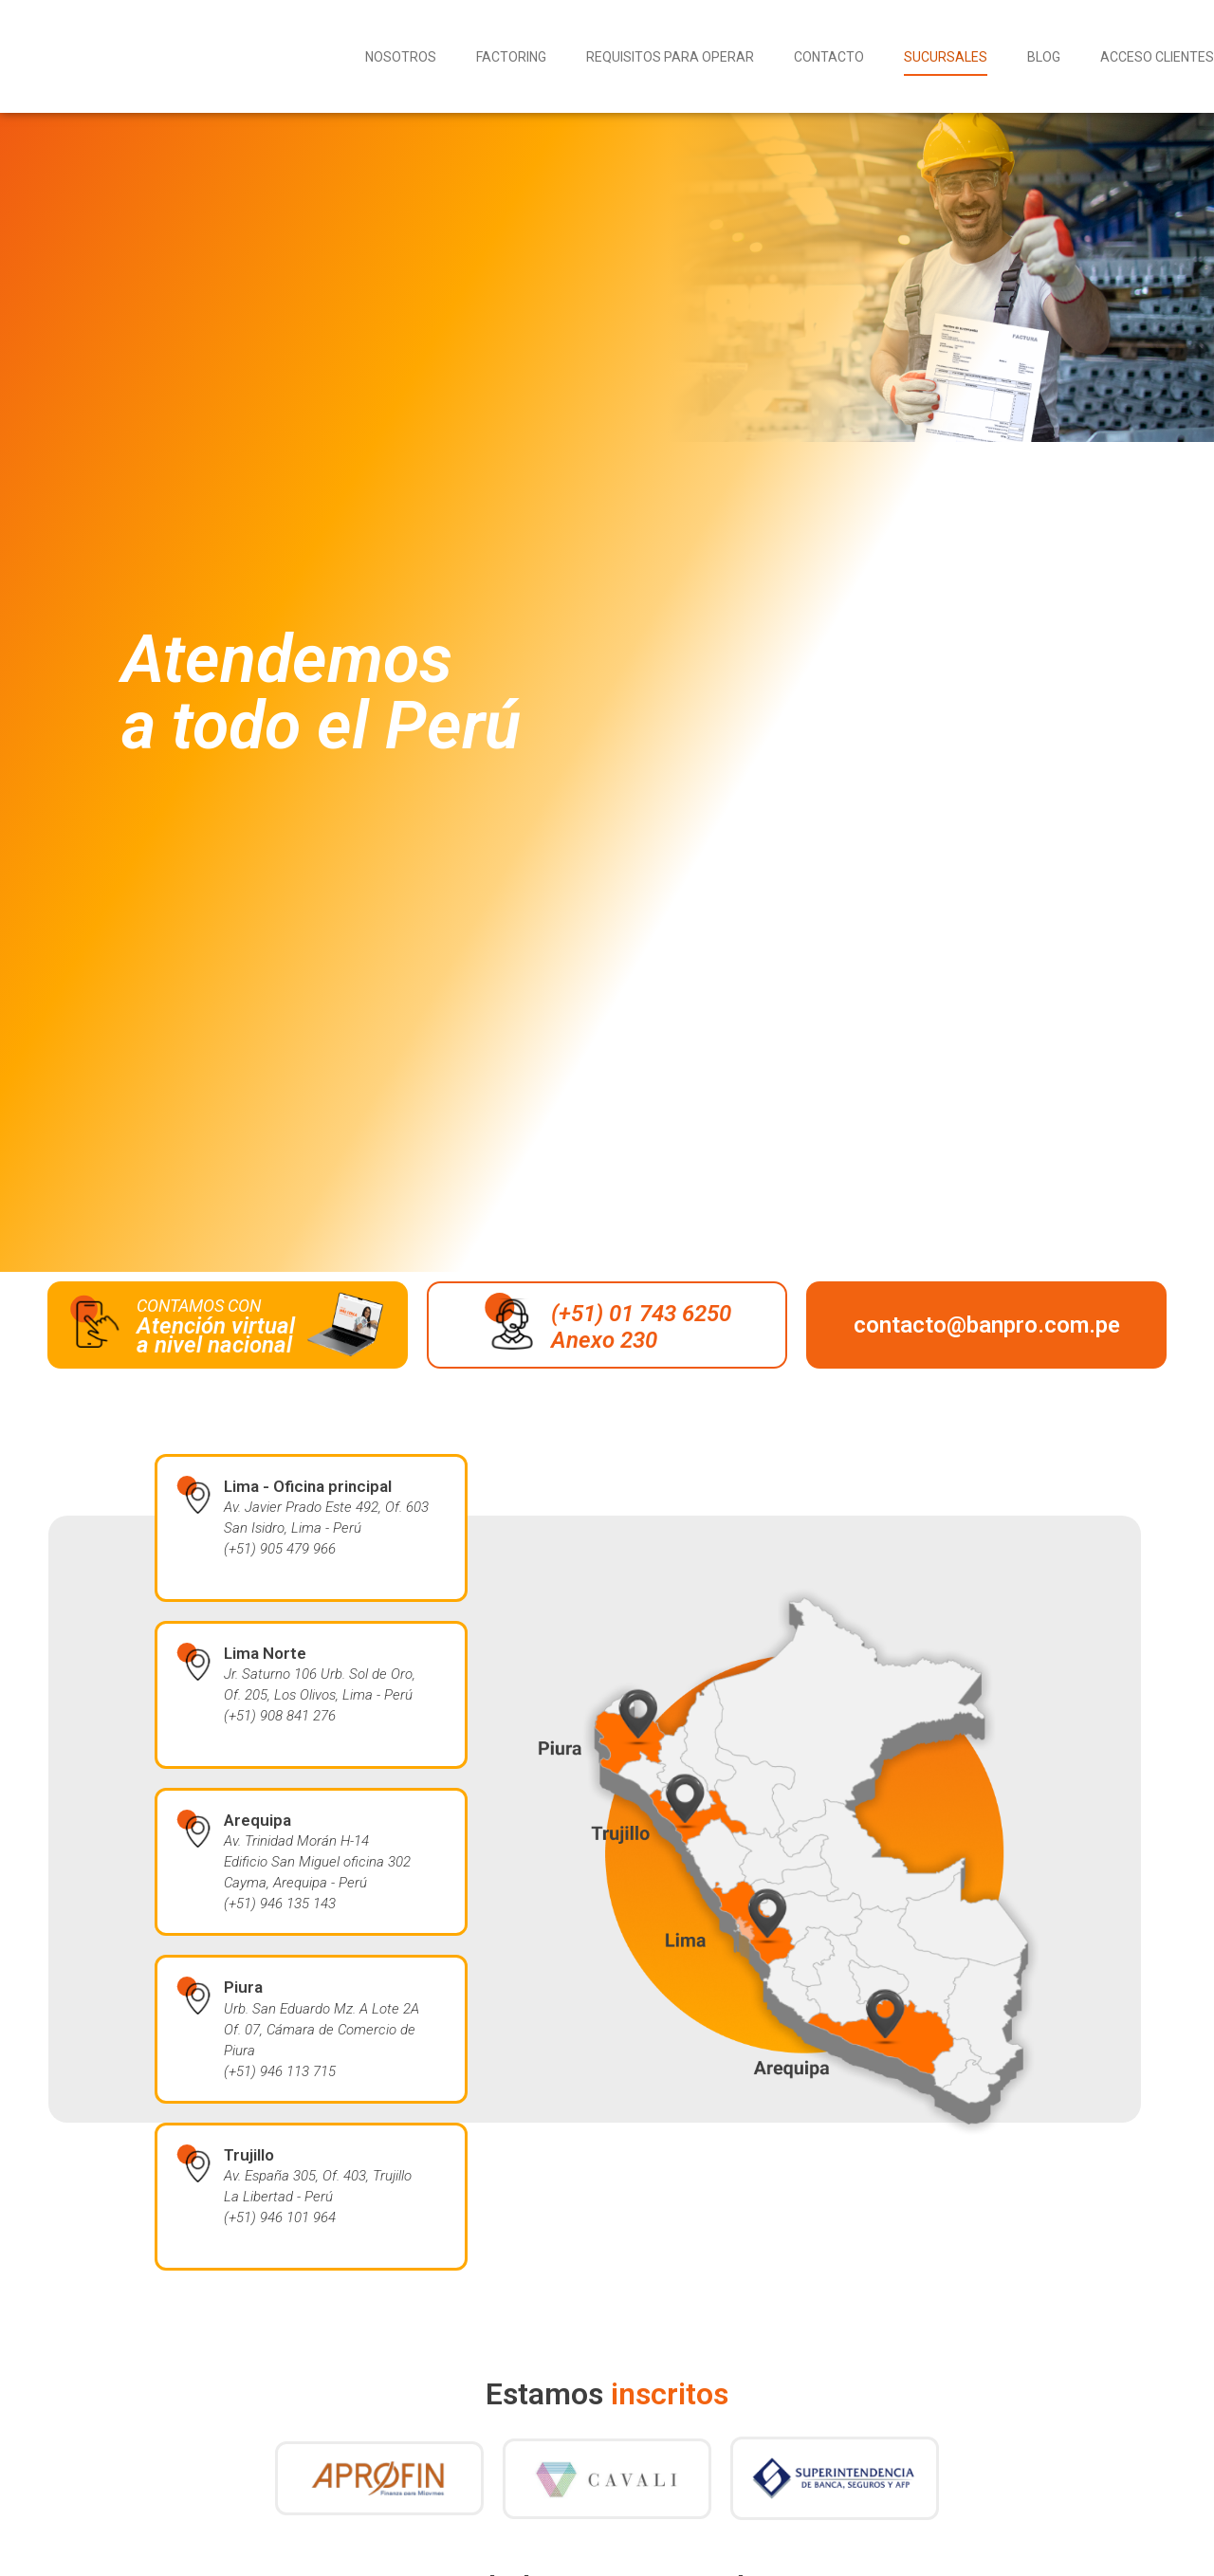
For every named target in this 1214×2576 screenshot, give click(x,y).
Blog (1043, 56)
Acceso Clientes (1157, 56)
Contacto (829, 56)
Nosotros (400, 56)
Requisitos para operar (670, 56)
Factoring (511, 56)
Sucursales (945, 56)
